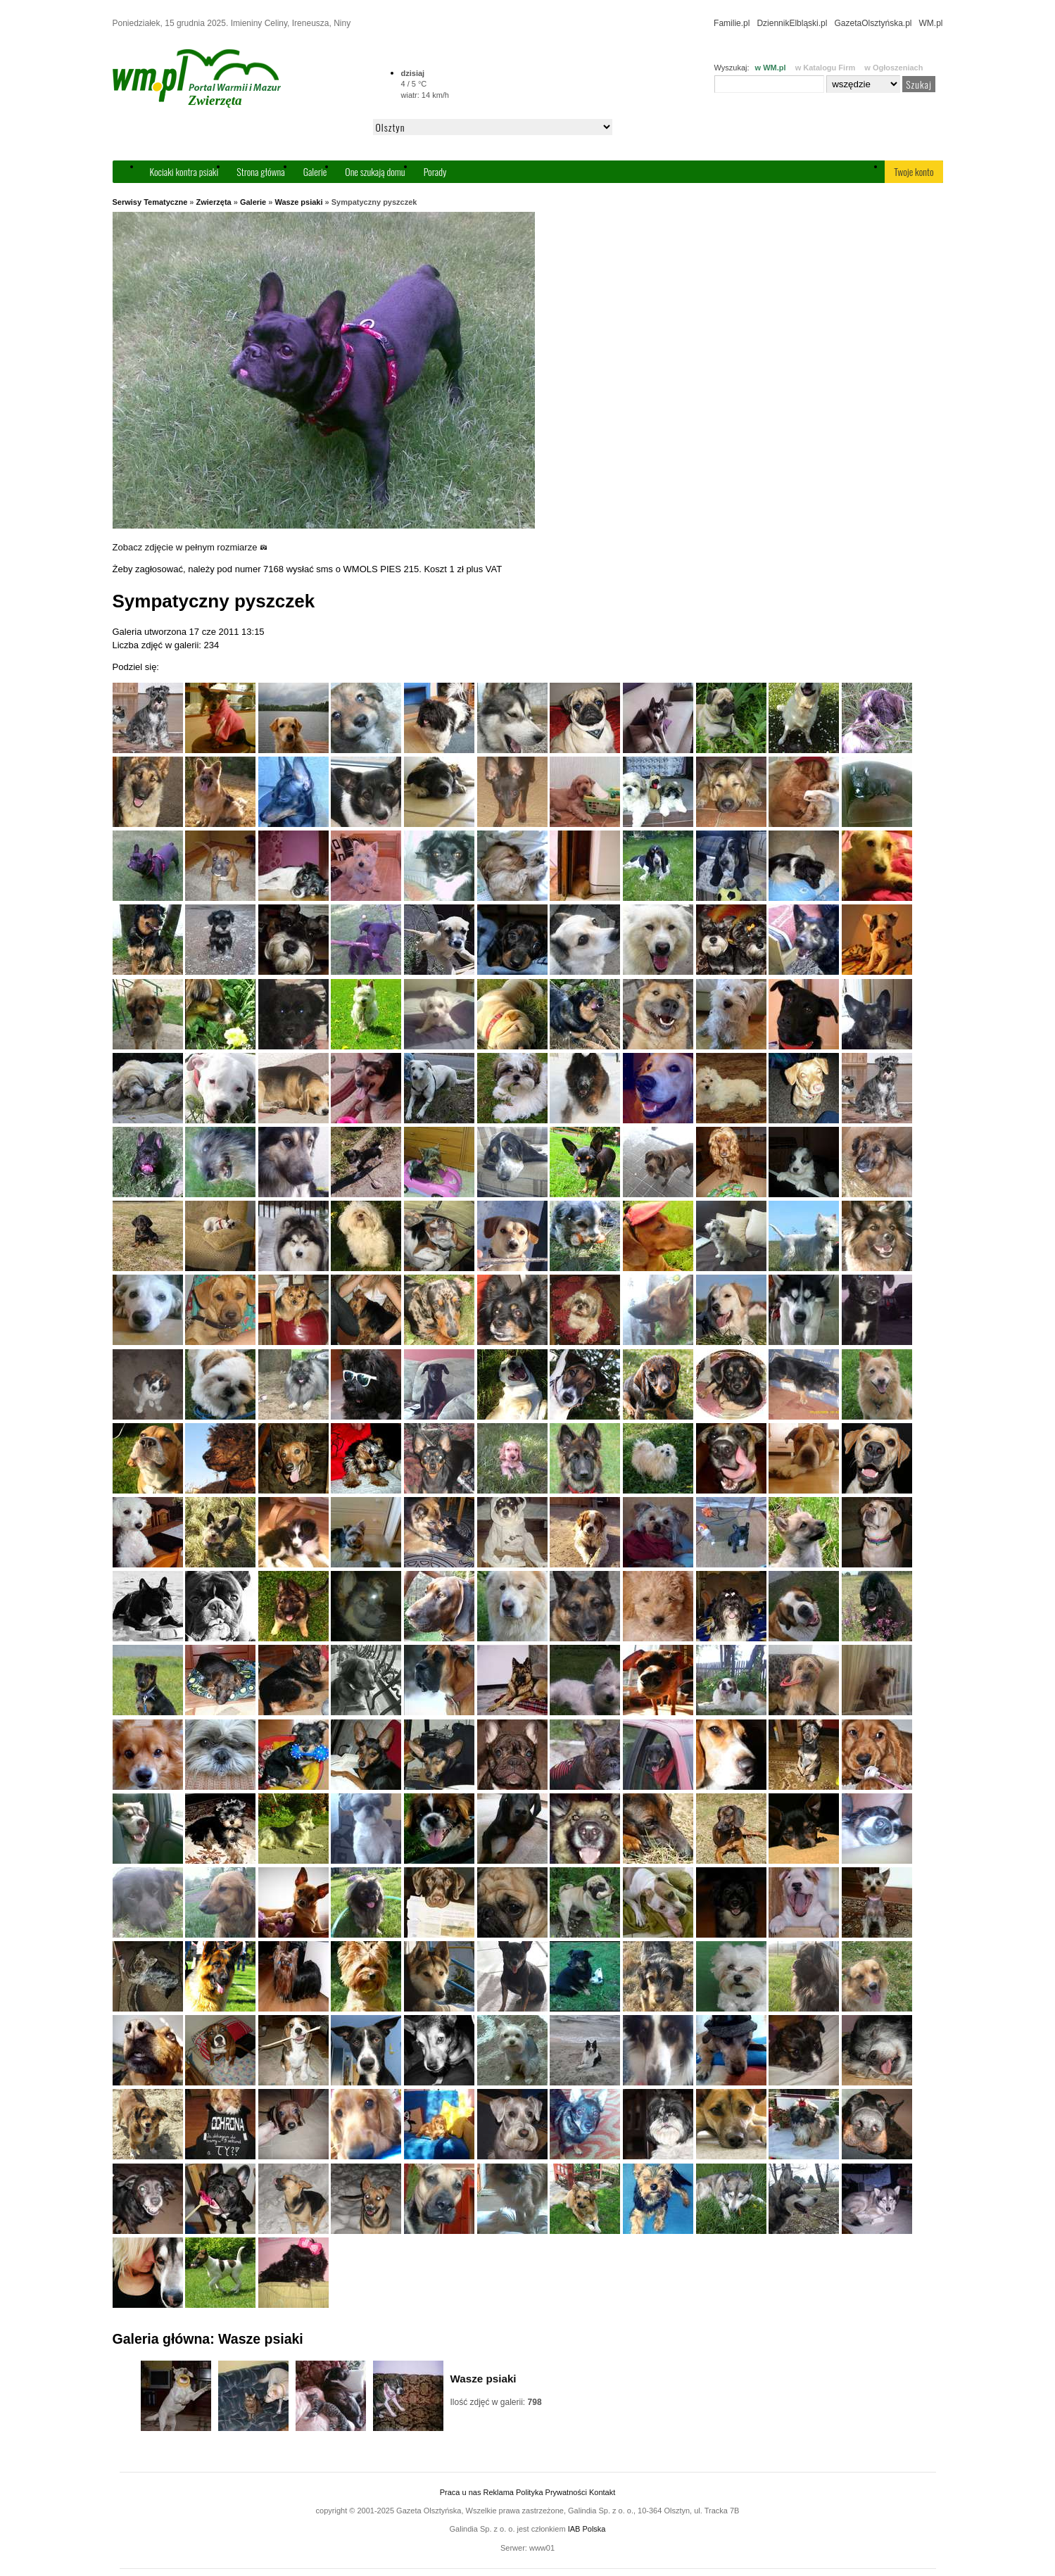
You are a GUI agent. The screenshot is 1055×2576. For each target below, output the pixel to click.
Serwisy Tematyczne (150, 202)
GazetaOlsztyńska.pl (872, 23)
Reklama (499, 2492)
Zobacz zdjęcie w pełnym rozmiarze (190, 547)
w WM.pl (770, 67)
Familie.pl (732, 23)
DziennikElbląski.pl (792, 23)
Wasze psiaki (298, 202)
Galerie (315, 171)
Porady (435, 171)
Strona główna (260, 171)
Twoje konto (913, 171)
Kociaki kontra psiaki (184, 171)
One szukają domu (375, 171)
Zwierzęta (214, 202)
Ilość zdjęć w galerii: (496, 2402)
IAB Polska (587, 2529)
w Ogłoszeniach (893, 67)
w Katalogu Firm (825, 67)
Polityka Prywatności (551, 2492)
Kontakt (602, 2492)
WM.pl (931, 23)
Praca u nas (460, 2492)
